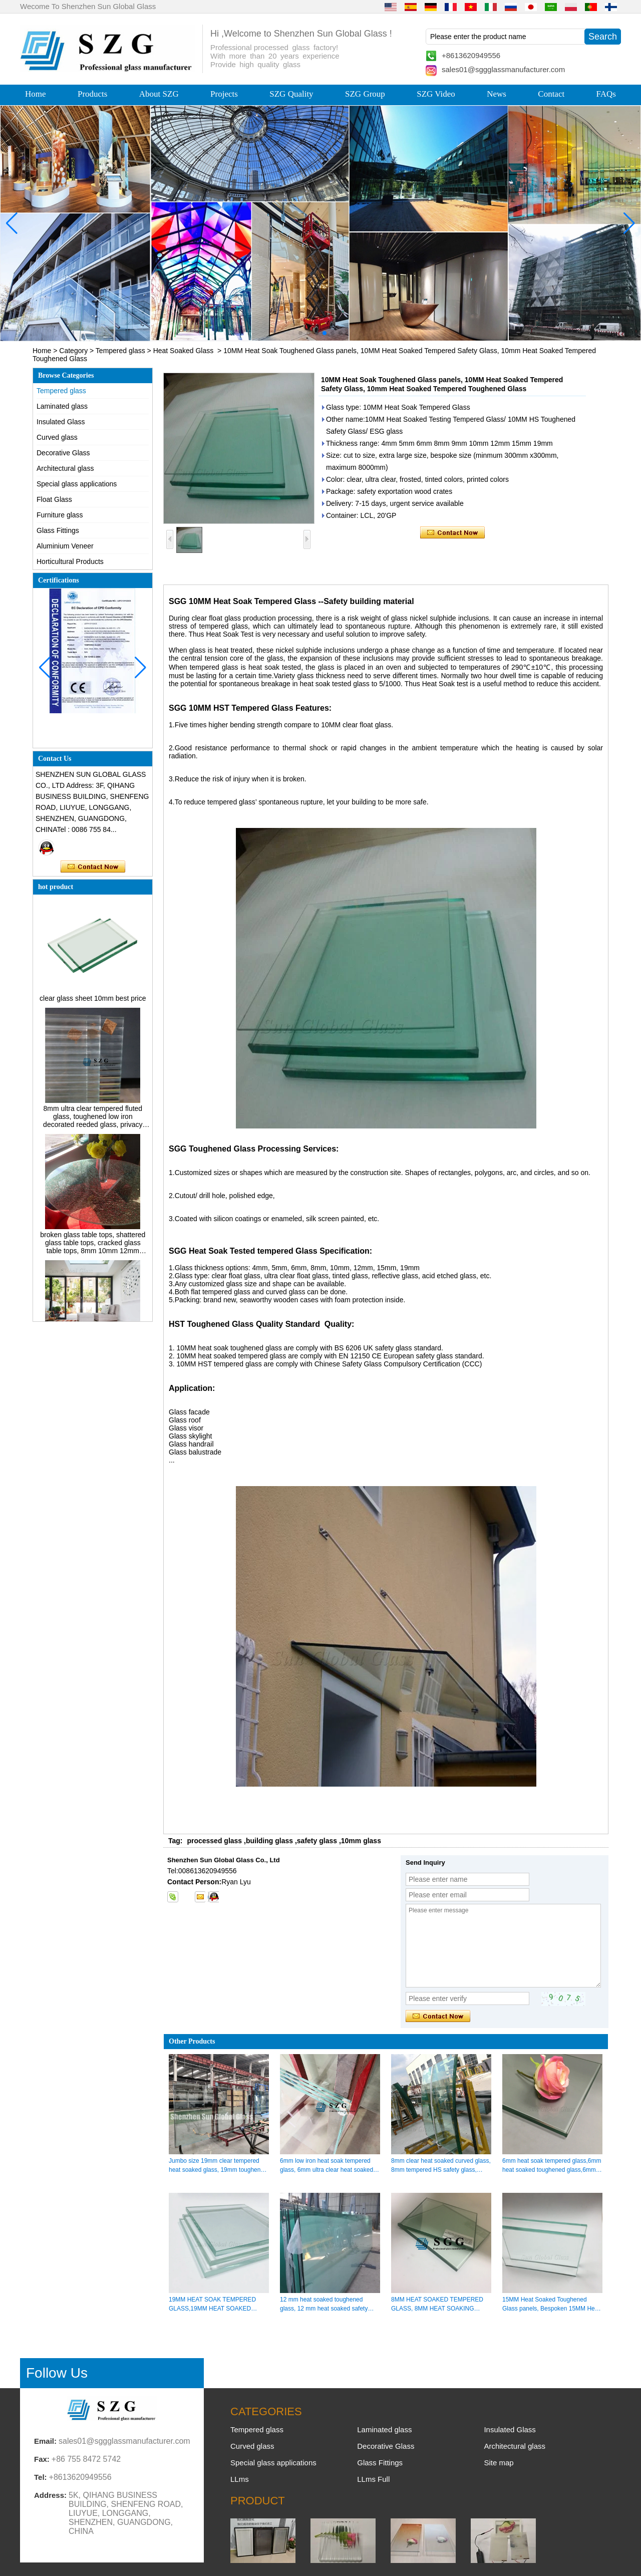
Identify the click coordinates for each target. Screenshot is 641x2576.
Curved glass (57, 437)
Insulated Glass (61, 422)
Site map (498, 2462)
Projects (224, 94)
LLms (239, 2479)
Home (35, 94)
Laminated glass (62, 406)
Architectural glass (65, 468)
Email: (45, 2441)
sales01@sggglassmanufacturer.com (503, 69)
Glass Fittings (58, 530)
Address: (50, 2495)
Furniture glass (60, 515)
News (496, 94)
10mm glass (361, 1841)
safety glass (317, 1841)
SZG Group (365, 94)
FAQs (606, 94)
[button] (300, 333)
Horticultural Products (70, 561)
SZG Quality (291, 94)
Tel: (40, 2477)
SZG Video (436, 94)
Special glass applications (77, 484)
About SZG (159, 94)
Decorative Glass (63, 453)
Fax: (42, 2459)
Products (93, 94)
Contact (551, 94)
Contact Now (93, 867)
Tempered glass (120, 351)
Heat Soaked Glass (183, 351)
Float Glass (54, 499)
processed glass (214, 1841)
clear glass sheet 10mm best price (93, 1003)
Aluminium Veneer (65, 546)
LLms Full (373, 2479)
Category (73, 351)
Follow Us (57, 2373)
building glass (269, 1841)
